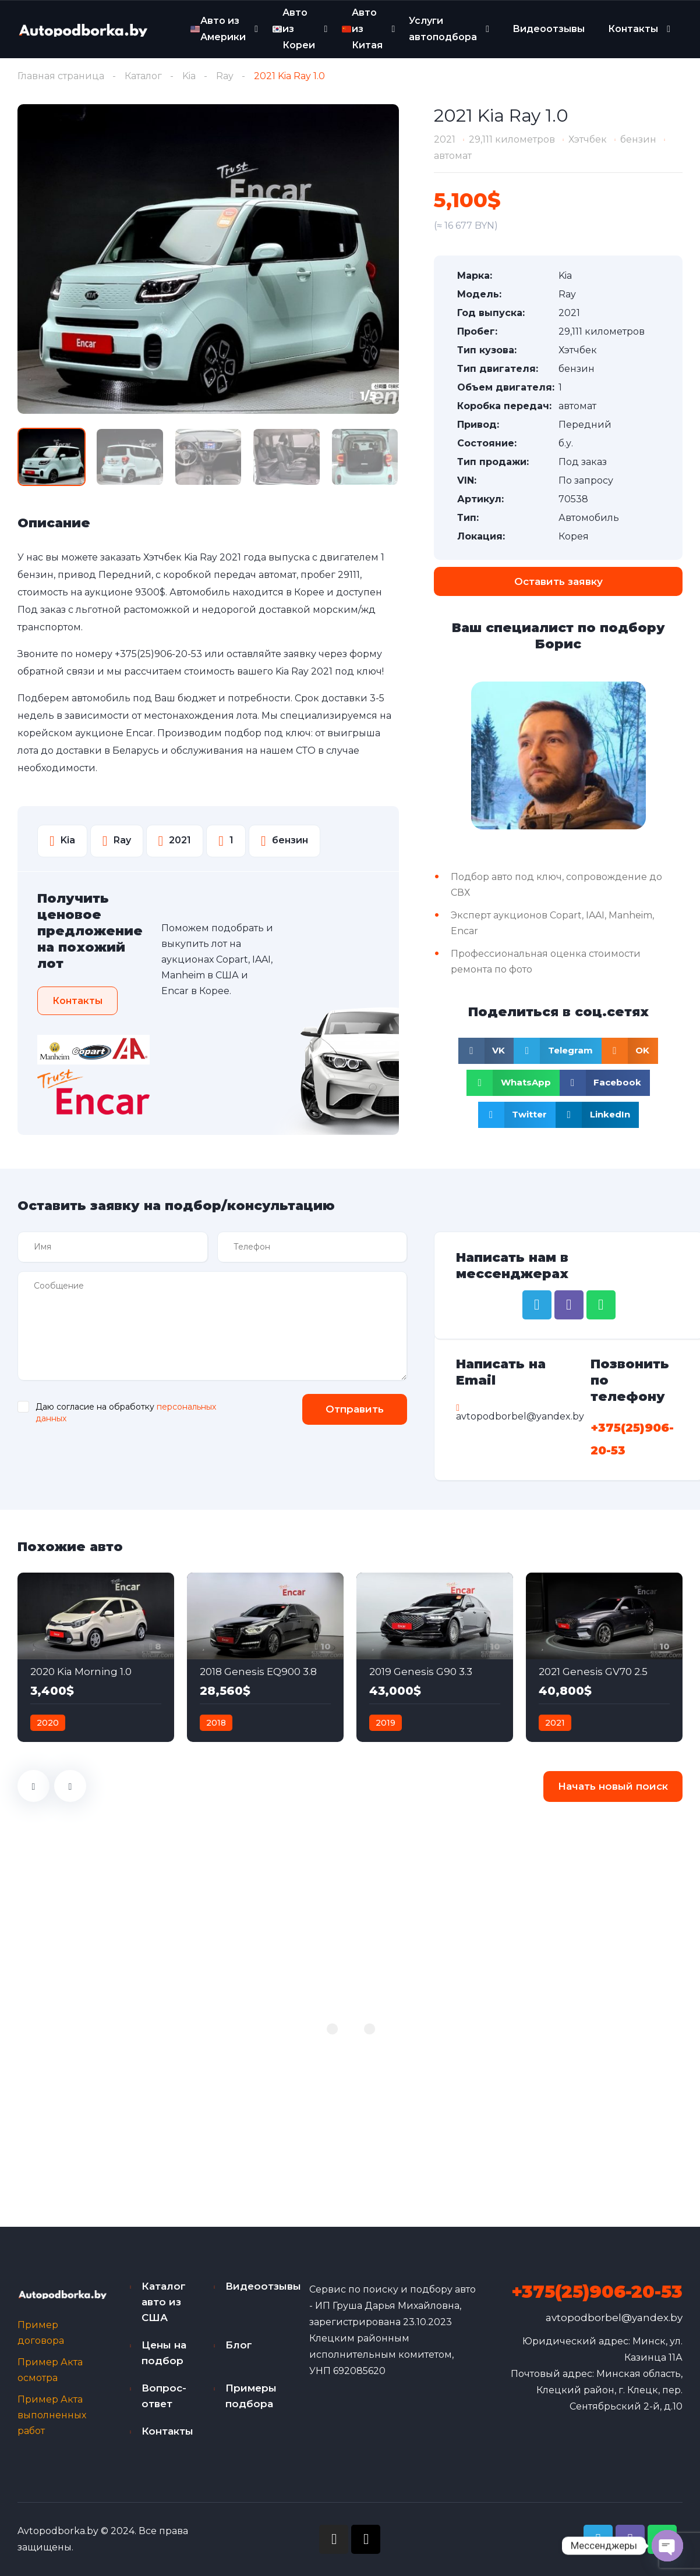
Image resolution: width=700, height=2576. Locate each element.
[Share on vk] (486, 1051)
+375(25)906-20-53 (158, 653)
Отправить (355, 1409)
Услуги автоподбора (443, 28)
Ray (225, 75)
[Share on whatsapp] (513, 1083)
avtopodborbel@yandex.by (614, 2317)
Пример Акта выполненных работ (51, 2415)
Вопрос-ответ (164, 2396)
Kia (189, 75)
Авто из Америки (218, 28)
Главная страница (60, 75)
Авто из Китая (362, 28)
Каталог (143, 75)
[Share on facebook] (605, 1083)
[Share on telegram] (558, 1051)
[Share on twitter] (517, 1115)
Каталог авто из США (164, 2301)
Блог (238, 2345)
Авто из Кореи (294, 28)
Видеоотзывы (548, 28)
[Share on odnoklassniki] (630, 1051)
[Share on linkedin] (597, 1115)
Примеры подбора (251, 2396)
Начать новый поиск (613, 1786)
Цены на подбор (164, 2352)
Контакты (633, 28)
